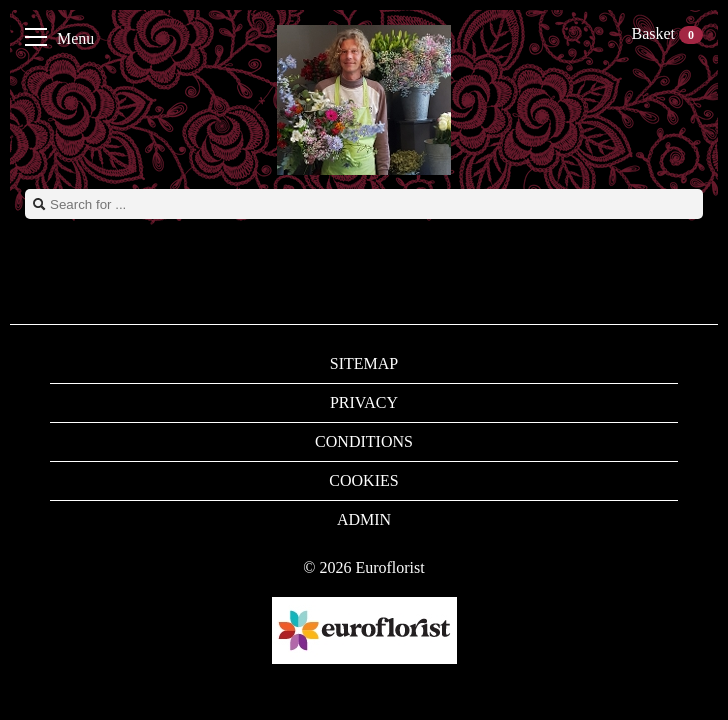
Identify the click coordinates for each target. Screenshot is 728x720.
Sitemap (364, 363)
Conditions (364, 441)
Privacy (364, 402)
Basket (667, 33)
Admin (364, 519)
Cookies (363, 480)
